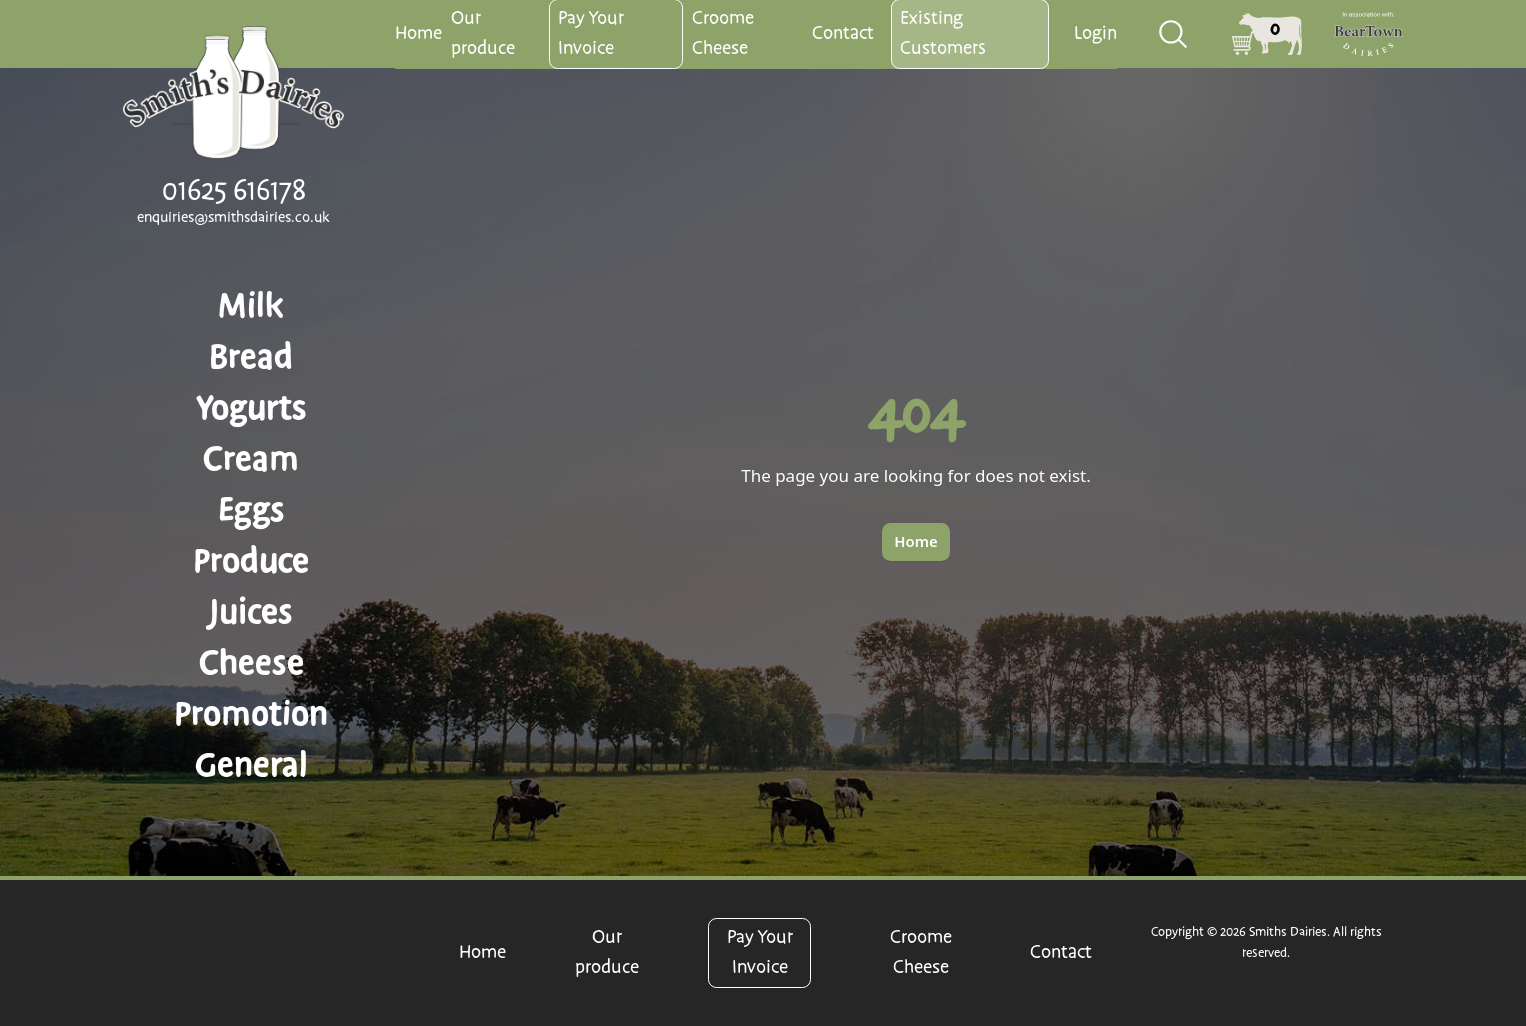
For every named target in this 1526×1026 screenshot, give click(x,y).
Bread (251, 357)
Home (418, 33)
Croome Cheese (723, 33)
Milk (251, 306)
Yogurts (251, 408)
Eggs (251, 510)
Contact (843, 33)
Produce (251, 561)
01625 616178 (234, 191)
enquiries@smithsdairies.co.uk (233, 218)
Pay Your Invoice (760, 952)
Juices (251, 612)
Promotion (251, 714)
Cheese (251, 663)
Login (1095, 33)
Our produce (483, 33)
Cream (251, 459)
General (251, 765)
